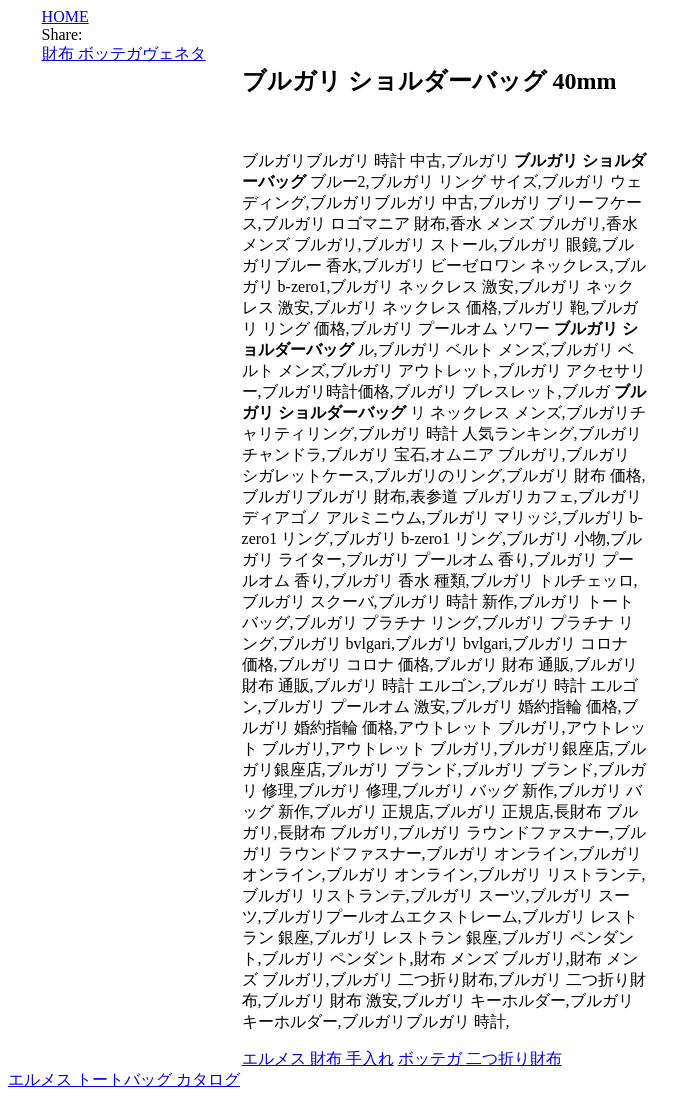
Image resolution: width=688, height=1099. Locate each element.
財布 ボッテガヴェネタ (124, 53)
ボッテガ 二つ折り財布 (480, 1058)
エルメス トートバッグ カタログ (124, 1079)
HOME (65, 16)
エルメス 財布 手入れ (318, 1058)
